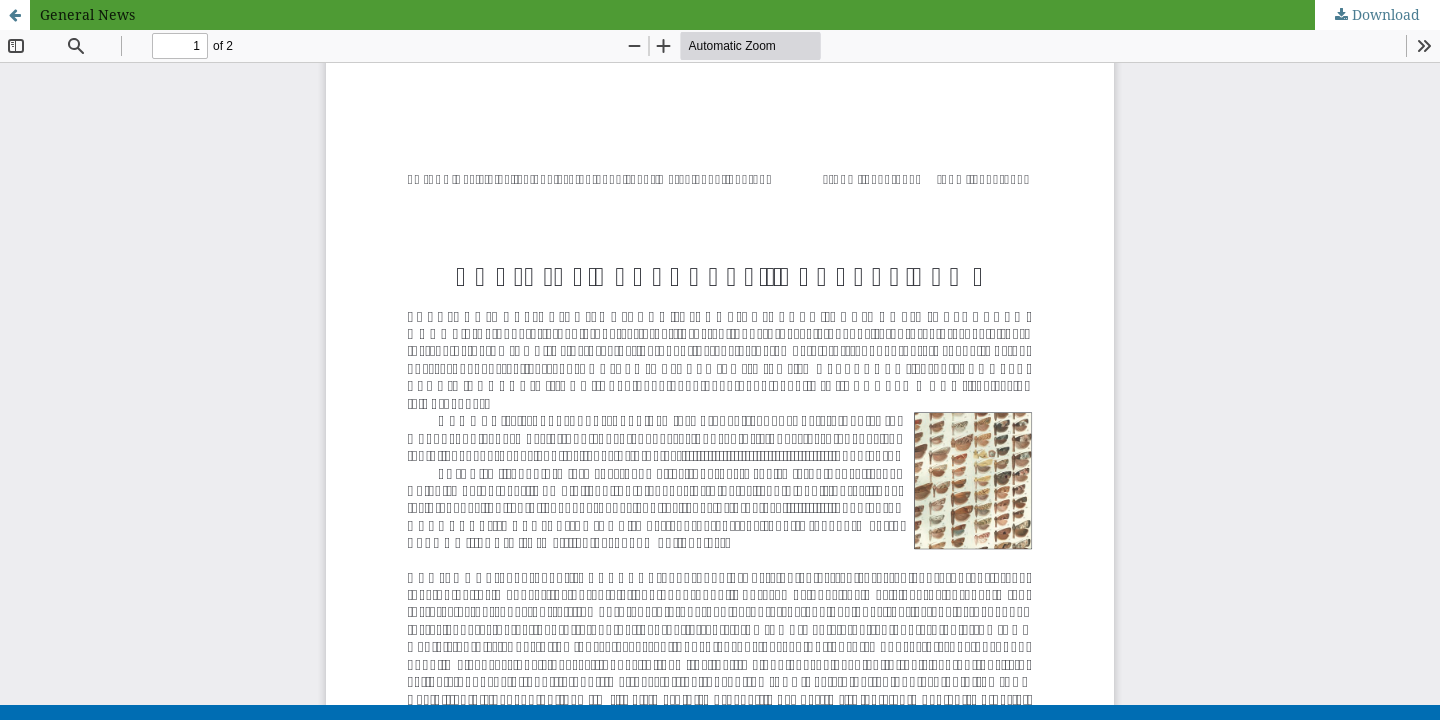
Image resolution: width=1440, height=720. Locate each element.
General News (87, 14)
